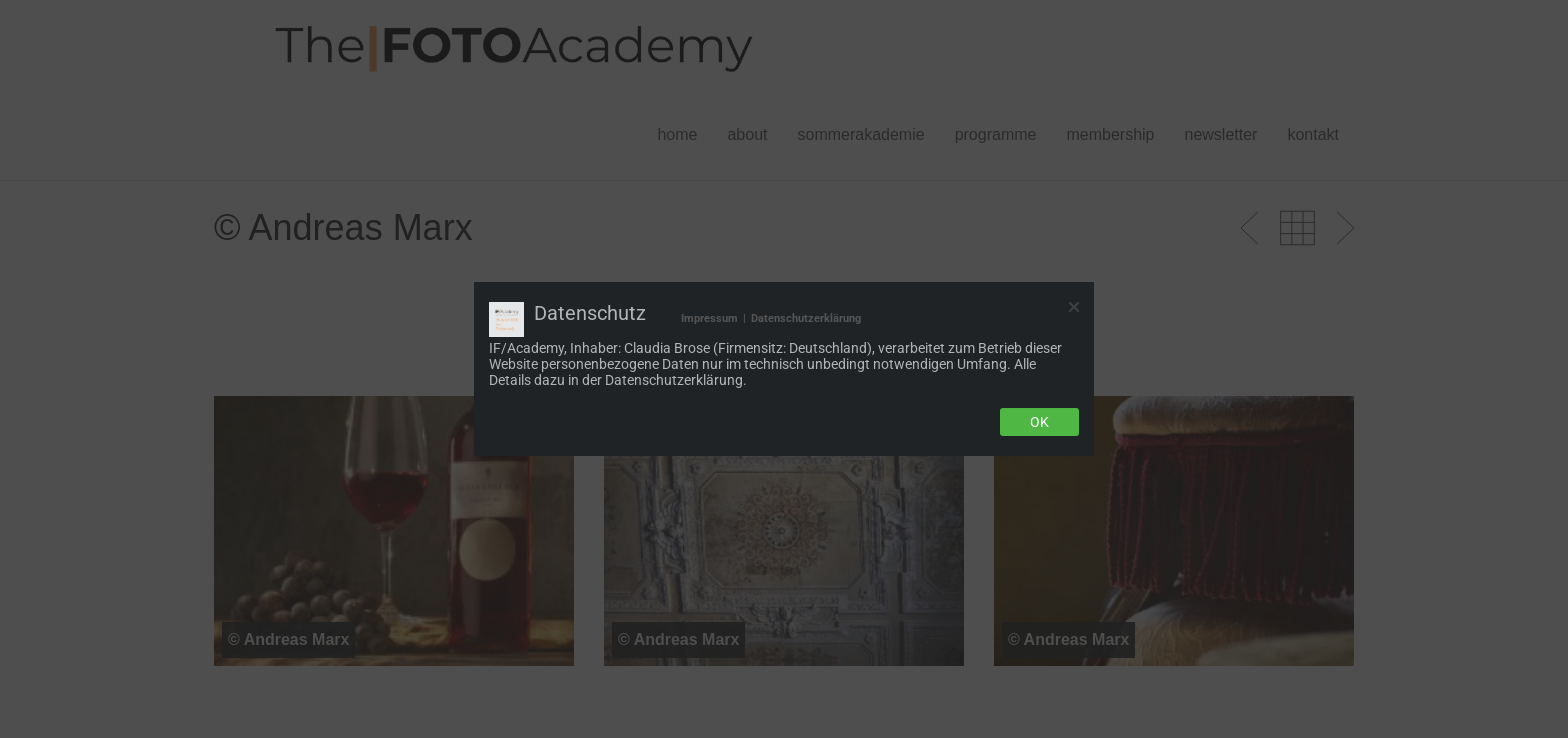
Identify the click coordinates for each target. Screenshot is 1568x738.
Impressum (709, 318)
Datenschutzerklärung (806, 318)
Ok (1039, 422)
